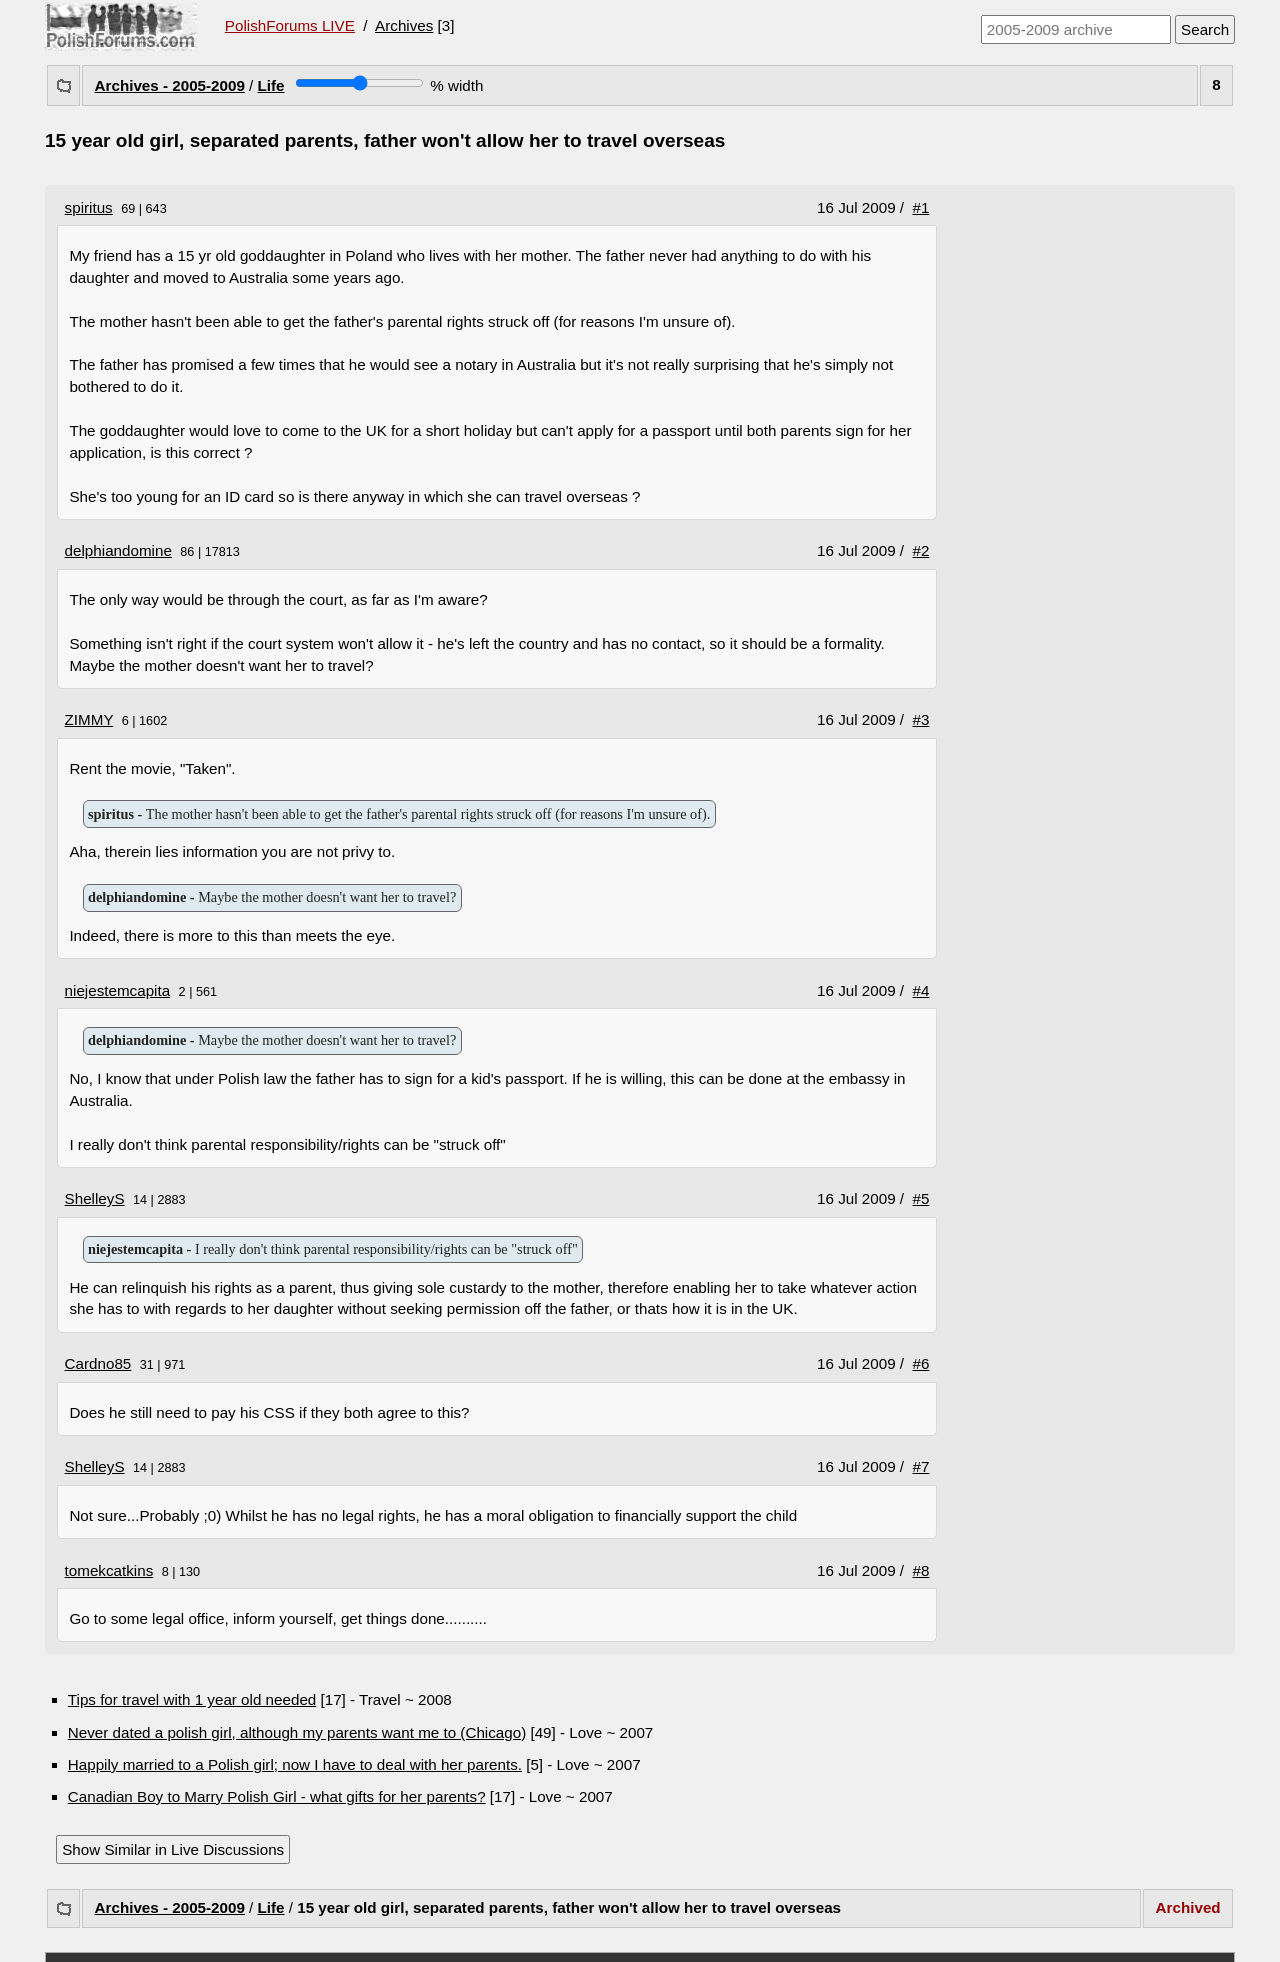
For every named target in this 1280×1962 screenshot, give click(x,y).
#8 (921, 1570)
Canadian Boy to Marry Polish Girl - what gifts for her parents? (277, 1796)
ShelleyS (95, 1198)
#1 (921, 207)
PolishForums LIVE (290, 25)
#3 (921, 719)
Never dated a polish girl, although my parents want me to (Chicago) (297, 1732)
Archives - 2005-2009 (170, 85)
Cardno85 (98, 1363)
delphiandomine (118, 550)
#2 (921, 550)
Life (271, 85)
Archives (404, 25)
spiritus (89, 207)
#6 (921, 1363)
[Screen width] (359, 83)
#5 (921, 1198)
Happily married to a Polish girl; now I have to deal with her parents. (295, 1764)
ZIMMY (89, 719)
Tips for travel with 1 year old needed (192, 1699)
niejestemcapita (118, 990)
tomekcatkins (109, 1570)
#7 (921, 1466)
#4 (921, 990)
